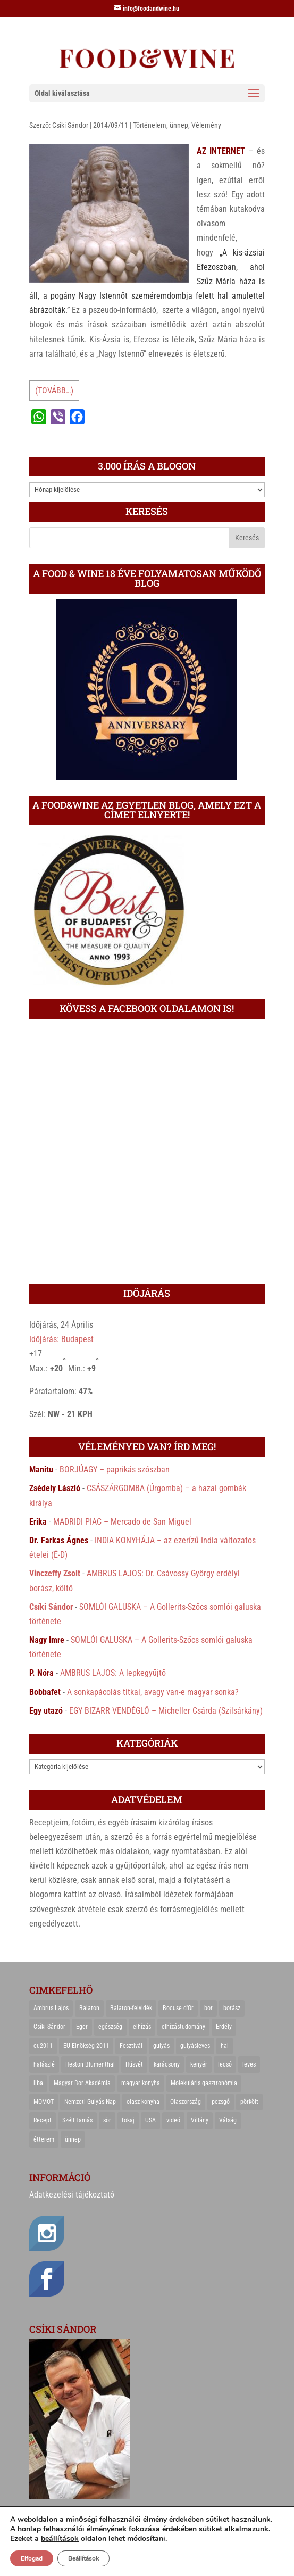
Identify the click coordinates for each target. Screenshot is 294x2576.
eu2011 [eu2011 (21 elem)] (43, 2046)
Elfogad (32, 2558)
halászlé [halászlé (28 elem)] (44, 2064)
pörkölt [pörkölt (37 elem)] (249, 2101)
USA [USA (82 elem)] (150, 2120)
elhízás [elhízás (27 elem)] (142, 2026)
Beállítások (83, 2558)
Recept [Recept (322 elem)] (42, 2120)
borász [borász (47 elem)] (231, 2008)
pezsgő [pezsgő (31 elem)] (221, 2101)
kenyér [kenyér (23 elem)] (198, 2064)
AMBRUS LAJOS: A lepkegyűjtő (113, 1673)
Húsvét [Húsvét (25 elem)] (134, 2064)
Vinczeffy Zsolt (54, 1573)
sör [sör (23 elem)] (107, 2120)
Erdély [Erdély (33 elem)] (224, 2026)
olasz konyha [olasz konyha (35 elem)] (143, 2101)
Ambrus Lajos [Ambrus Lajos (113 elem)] (51, 2008)
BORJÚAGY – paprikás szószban (115, 1469)
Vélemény (206, 125)
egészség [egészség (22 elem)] (110, 2026)
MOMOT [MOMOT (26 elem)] (43, 2101)
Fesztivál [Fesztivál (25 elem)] (131, 2046)
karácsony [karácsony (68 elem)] (167, 2064)
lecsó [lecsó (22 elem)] (225, 2064)
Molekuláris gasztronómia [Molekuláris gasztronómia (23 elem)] (204, 2083)
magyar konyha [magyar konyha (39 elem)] (140, 2083)
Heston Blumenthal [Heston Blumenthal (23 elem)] (90, 2064)
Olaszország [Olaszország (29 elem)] (185, 2101)
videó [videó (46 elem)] (173, 2120)
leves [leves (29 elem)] (249, 2064)
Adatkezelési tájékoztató (71, 2195)
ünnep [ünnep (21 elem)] (73, 2139)
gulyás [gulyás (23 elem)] (161, 2046)
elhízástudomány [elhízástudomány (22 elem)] (183, 2026)
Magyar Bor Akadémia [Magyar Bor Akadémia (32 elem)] (82, 2083)
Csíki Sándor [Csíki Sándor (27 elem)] (49, 2026)
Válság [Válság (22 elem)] (228, 2120)
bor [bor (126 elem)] (208, 2008)
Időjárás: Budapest (61, 1339)
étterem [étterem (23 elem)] (43, 2139)
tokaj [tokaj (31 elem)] (128, 2120)
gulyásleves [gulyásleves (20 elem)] (195, 2046)
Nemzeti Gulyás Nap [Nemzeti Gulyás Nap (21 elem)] (90, 2101)
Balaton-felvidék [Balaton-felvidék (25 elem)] (131, 2008)
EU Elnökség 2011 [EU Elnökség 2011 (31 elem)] (86, 2046)
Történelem (149, 125)
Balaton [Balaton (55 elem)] (89, 2008)
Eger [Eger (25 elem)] (82, 2026)
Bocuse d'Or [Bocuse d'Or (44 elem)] (178, 2008)
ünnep (179, 125)
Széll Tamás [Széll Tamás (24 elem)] (77, 2120)
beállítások (60, 2539)
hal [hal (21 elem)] (225, 2046)
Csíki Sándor (70, 125)
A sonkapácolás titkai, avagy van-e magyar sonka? (153, 1692)
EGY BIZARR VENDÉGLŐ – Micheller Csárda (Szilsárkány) (166, 1711)
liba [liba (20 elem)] (38, 2083)
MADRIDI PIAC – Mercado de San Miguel (122, 1522)
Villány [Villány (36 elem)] (199, 2120)
